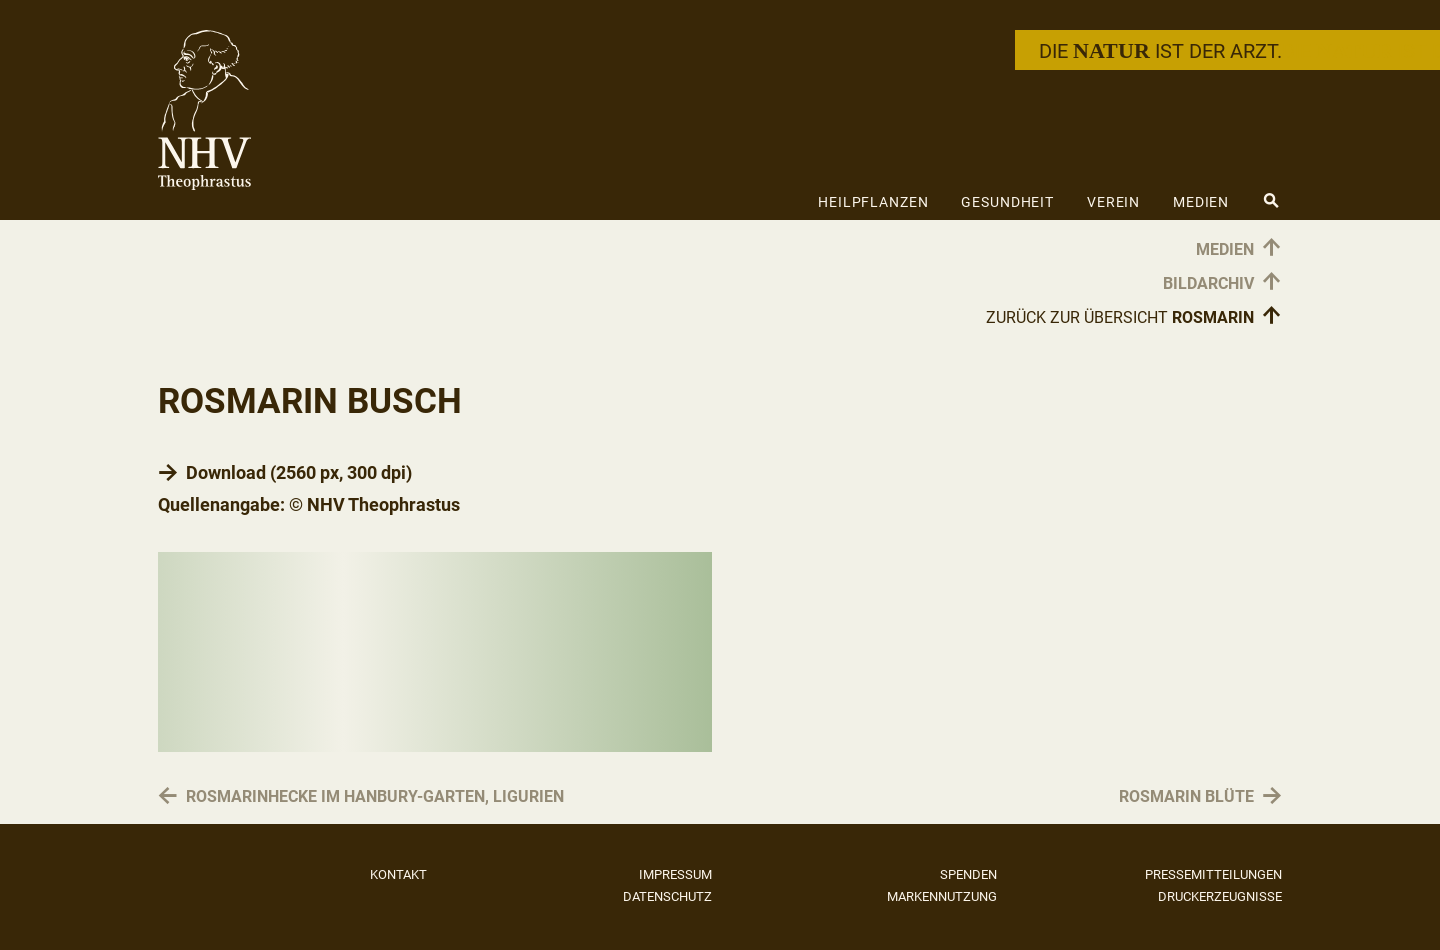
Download (226, 472)
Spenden (968, 874)
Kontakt (398, 874)
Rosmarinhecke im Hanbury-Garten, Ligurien (375, 796)
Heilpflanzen (873, 202)
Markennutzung (942, 896)
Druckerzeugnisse (1220, 896)
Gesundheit (1007, 202)
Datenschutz (667, 896)
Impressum (675, 874)
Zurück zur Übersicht (1134, 317)
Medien (1201, 202)
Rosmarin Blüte (1186, 796)
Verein (1113, 202)
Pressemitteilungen (1213, 874)
